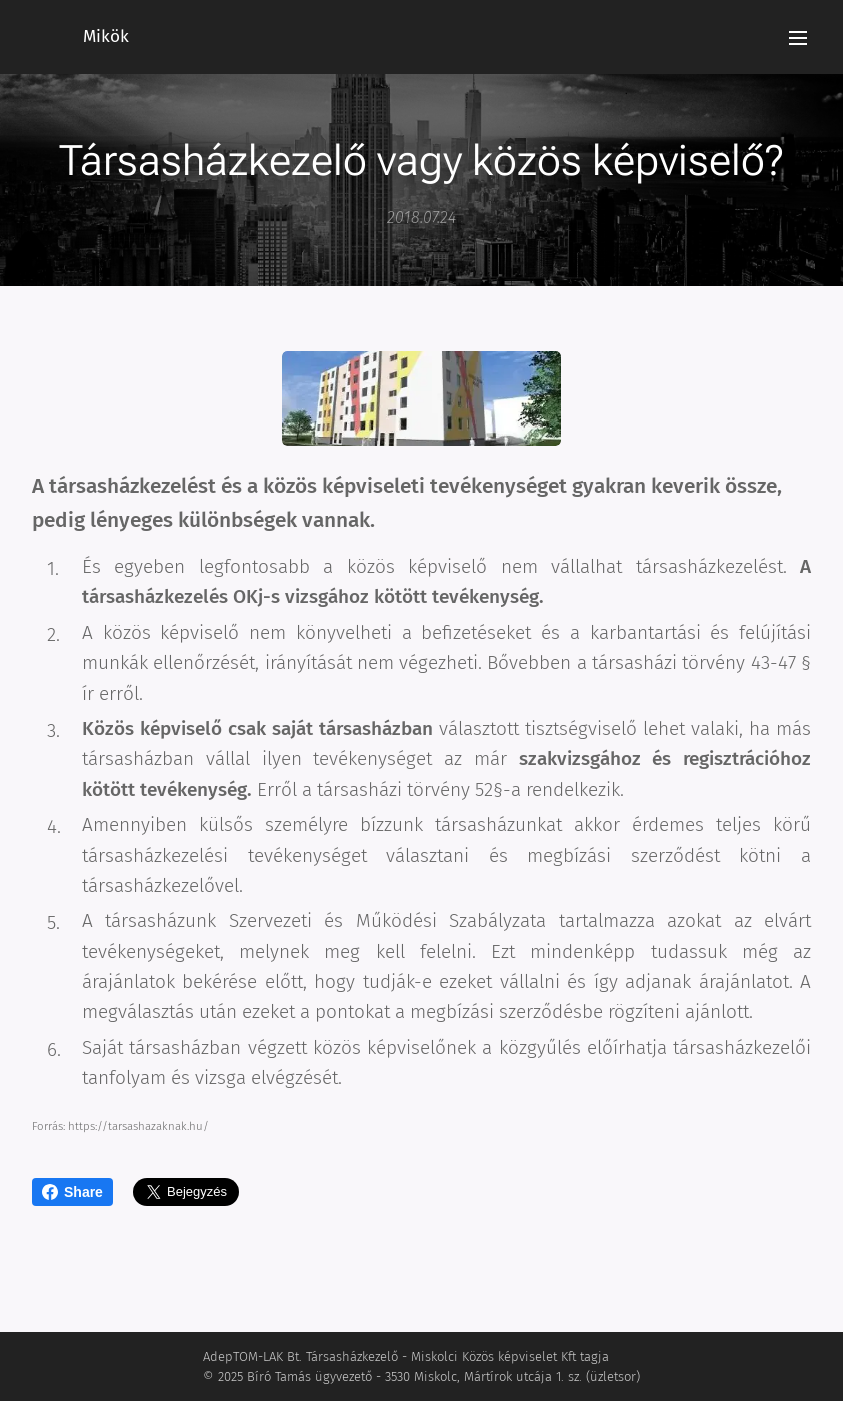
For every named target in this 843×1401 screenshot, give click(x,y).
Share (72, 1192)
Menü (798, 38)
